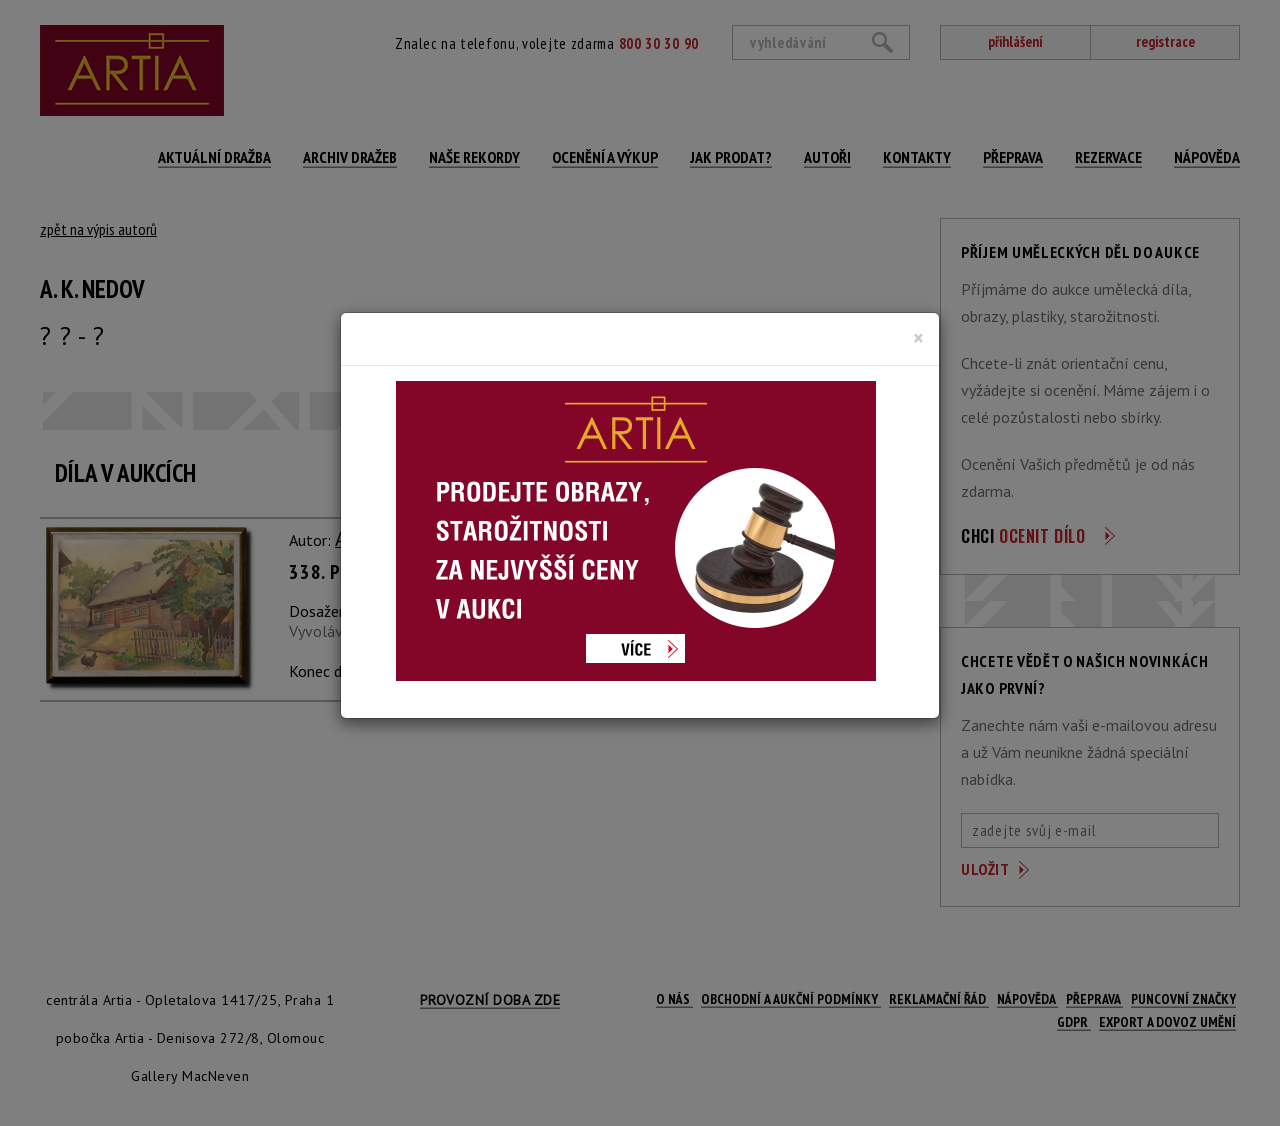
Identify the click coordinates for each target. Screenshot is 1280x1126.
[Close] (918, 338)
